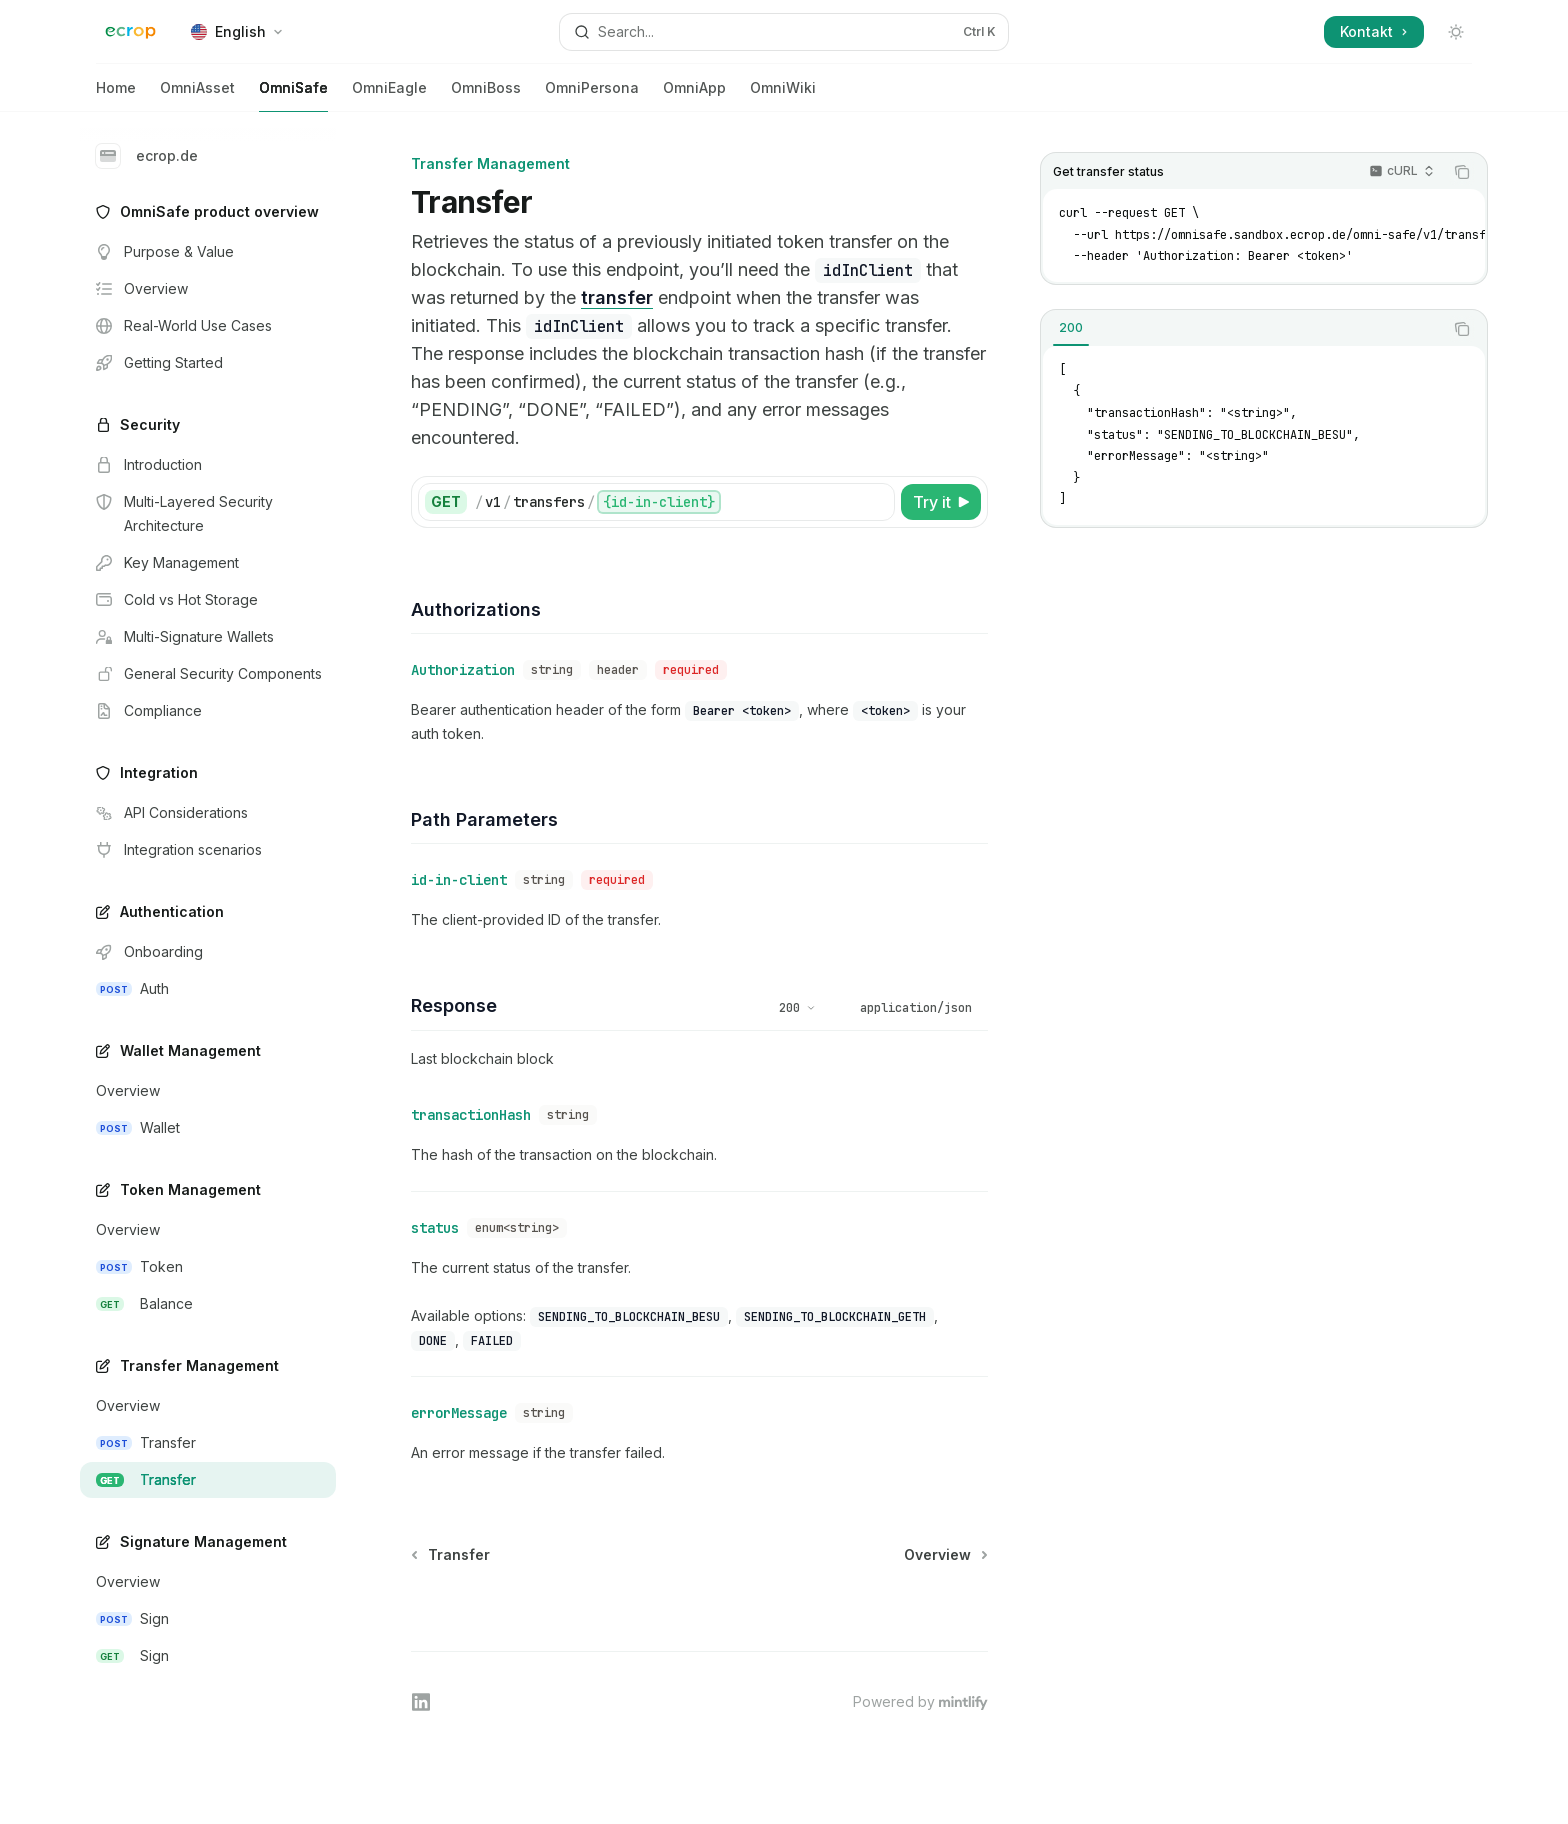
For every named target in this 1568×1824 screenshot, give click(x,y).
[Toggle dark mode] (1456, 32)
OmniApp (694, 95)
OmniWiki (783, 95)
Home (116, 95)
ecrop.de (147, 156)
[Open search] (784, 32)
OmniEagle (389, 95)
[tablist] (1242, 329)
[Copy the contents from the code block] (1462, 172)
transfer (617, 297)
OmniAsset (197, 95)
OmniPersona (592, 95)
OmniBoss (486, 95)
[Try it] (941, 502)
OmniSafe (293, 95)
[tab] (1071, 328)
